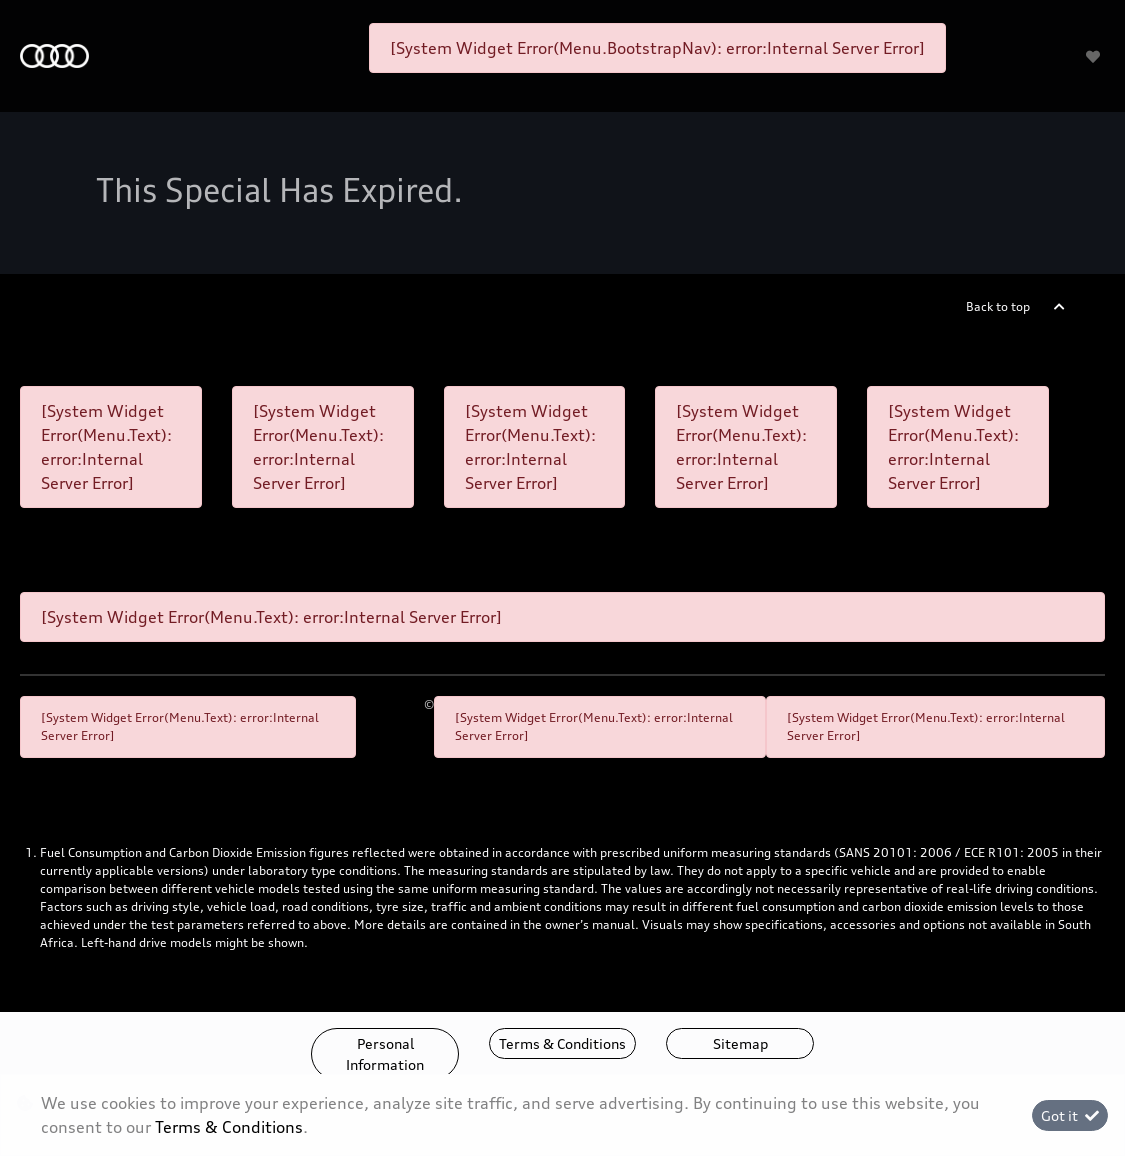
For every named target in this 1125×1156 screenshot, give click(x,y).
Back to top (998, 306)
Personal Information (385, 1054)
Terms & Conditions (562, 1043)
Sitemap (740, 1043)
